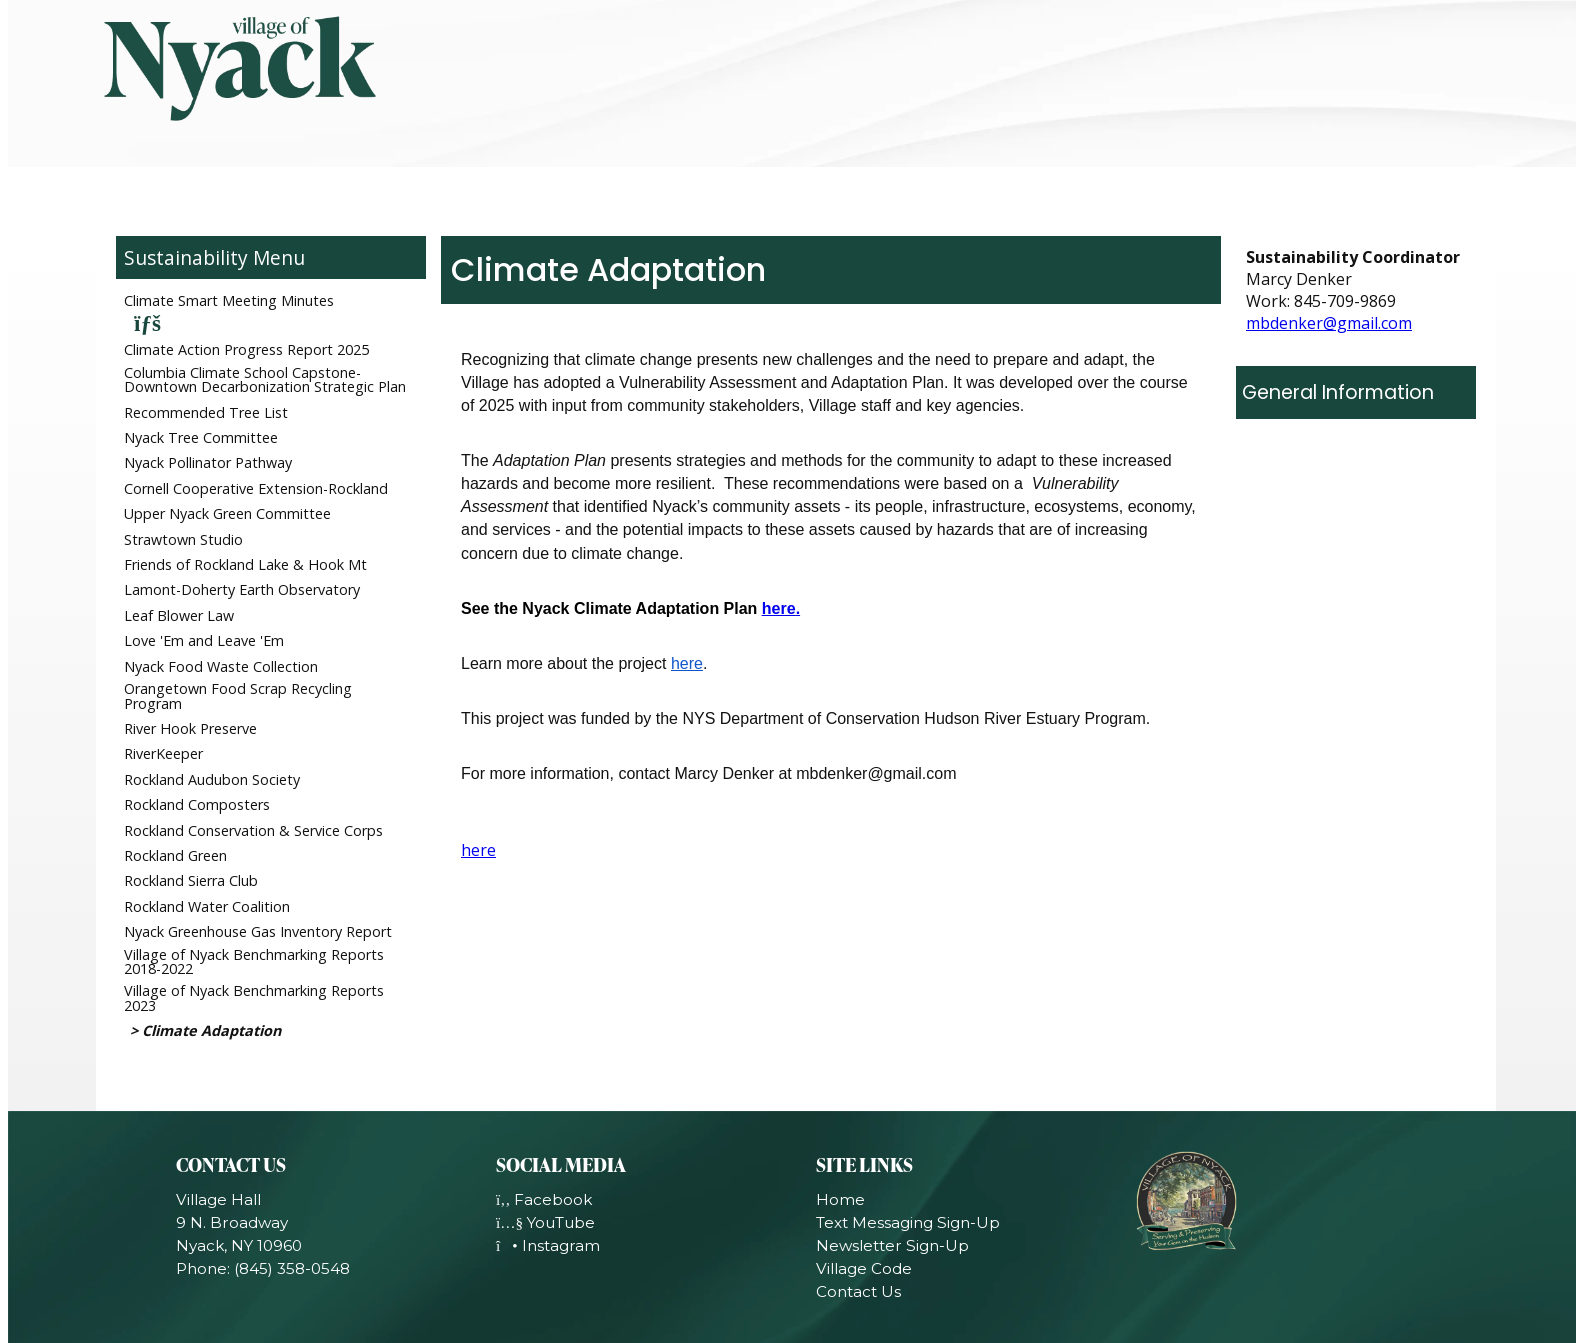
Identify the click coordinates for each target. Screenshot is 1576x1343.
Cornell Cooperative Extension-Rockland (256, 488)
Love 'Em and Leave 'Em (204, 640)
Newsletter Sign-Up (892, 1245)
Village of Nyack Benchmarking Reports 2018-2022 (254, 961)
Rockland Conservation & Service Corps (253, 830)
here (779, 608)
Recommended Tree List (206, 412)
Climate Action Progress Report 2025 (246, 349)
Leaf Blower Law (179, 615)
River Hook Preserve (190, 728)
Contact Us (858, 1291)
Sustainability (186, 257)
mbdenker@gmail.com (1329, 323)
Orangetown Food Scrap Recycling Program (238, 695)
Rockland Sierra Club (191, 880)
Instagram (548, 1245)
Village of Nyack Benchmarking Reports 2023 (254, 997)
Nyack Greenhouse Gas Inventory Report (258, 931)
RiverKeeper (163, 753)
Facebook (544, 1199)
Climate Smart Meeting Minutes (229, 300)
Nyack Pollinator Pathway (208, 462)
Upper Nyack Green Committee (227, 513)
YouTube (545, 1222)
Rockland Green (175, 855)
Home (840, 1199)
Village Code (864, 1268)
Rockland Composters (197, 804)
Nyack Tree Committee (201, 437)
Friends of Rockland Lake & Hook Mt (245, 564)
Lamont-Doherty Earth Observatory (242, 589)
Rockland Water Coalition (207, 906)
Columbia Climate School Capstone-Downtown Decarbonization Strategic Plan (265, 379)
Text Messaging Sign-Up (908, 1222)
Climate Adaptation (211, 1030)
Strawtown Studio (183, 539)
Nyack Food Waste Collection (221, 666)
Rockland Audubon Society (212, 779)
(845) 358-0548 (292, 1268)
